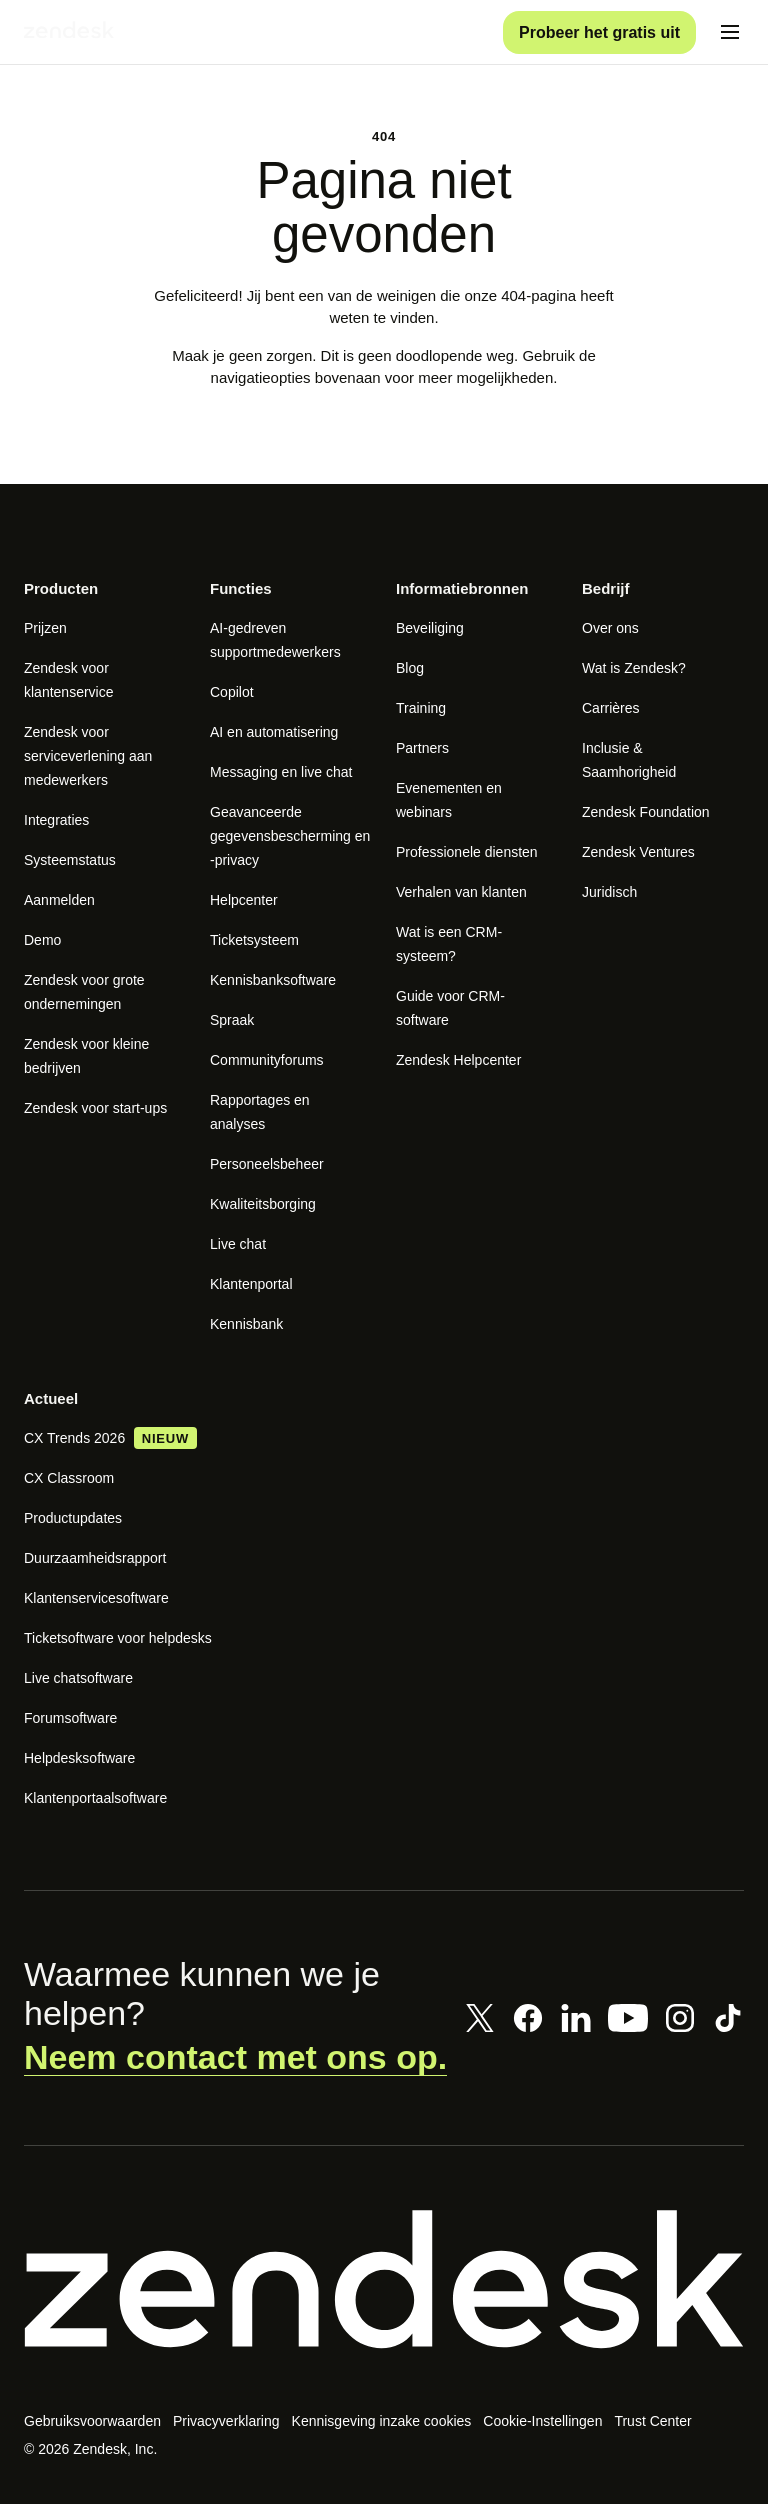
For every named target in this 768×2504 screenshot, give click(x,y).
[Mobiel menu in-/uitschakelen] (730, 36)
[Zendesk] (384, 2287)
